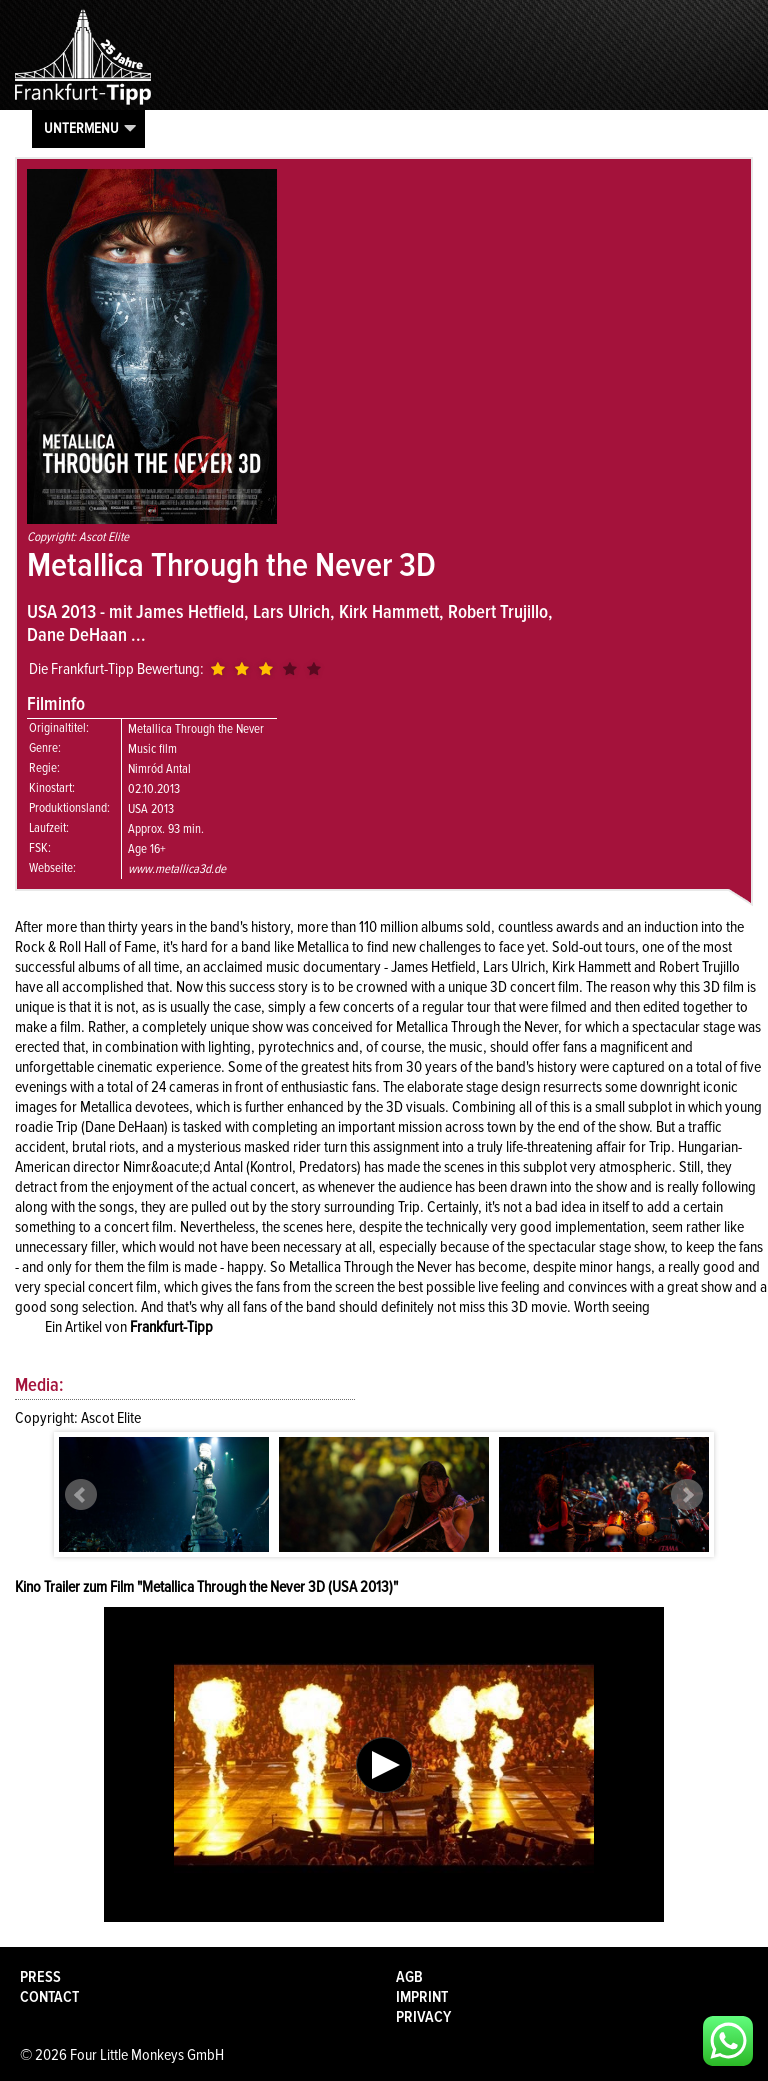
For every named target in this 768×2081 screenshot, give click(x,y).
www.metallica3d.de (177, 869)
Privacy (423, 2017)
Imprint (422, 1997)
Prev (81, 1495)
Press (40, 1977)
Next (687, 1495)
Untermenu (81, 128)
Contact (49, 1997)
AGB (409, 1977)
